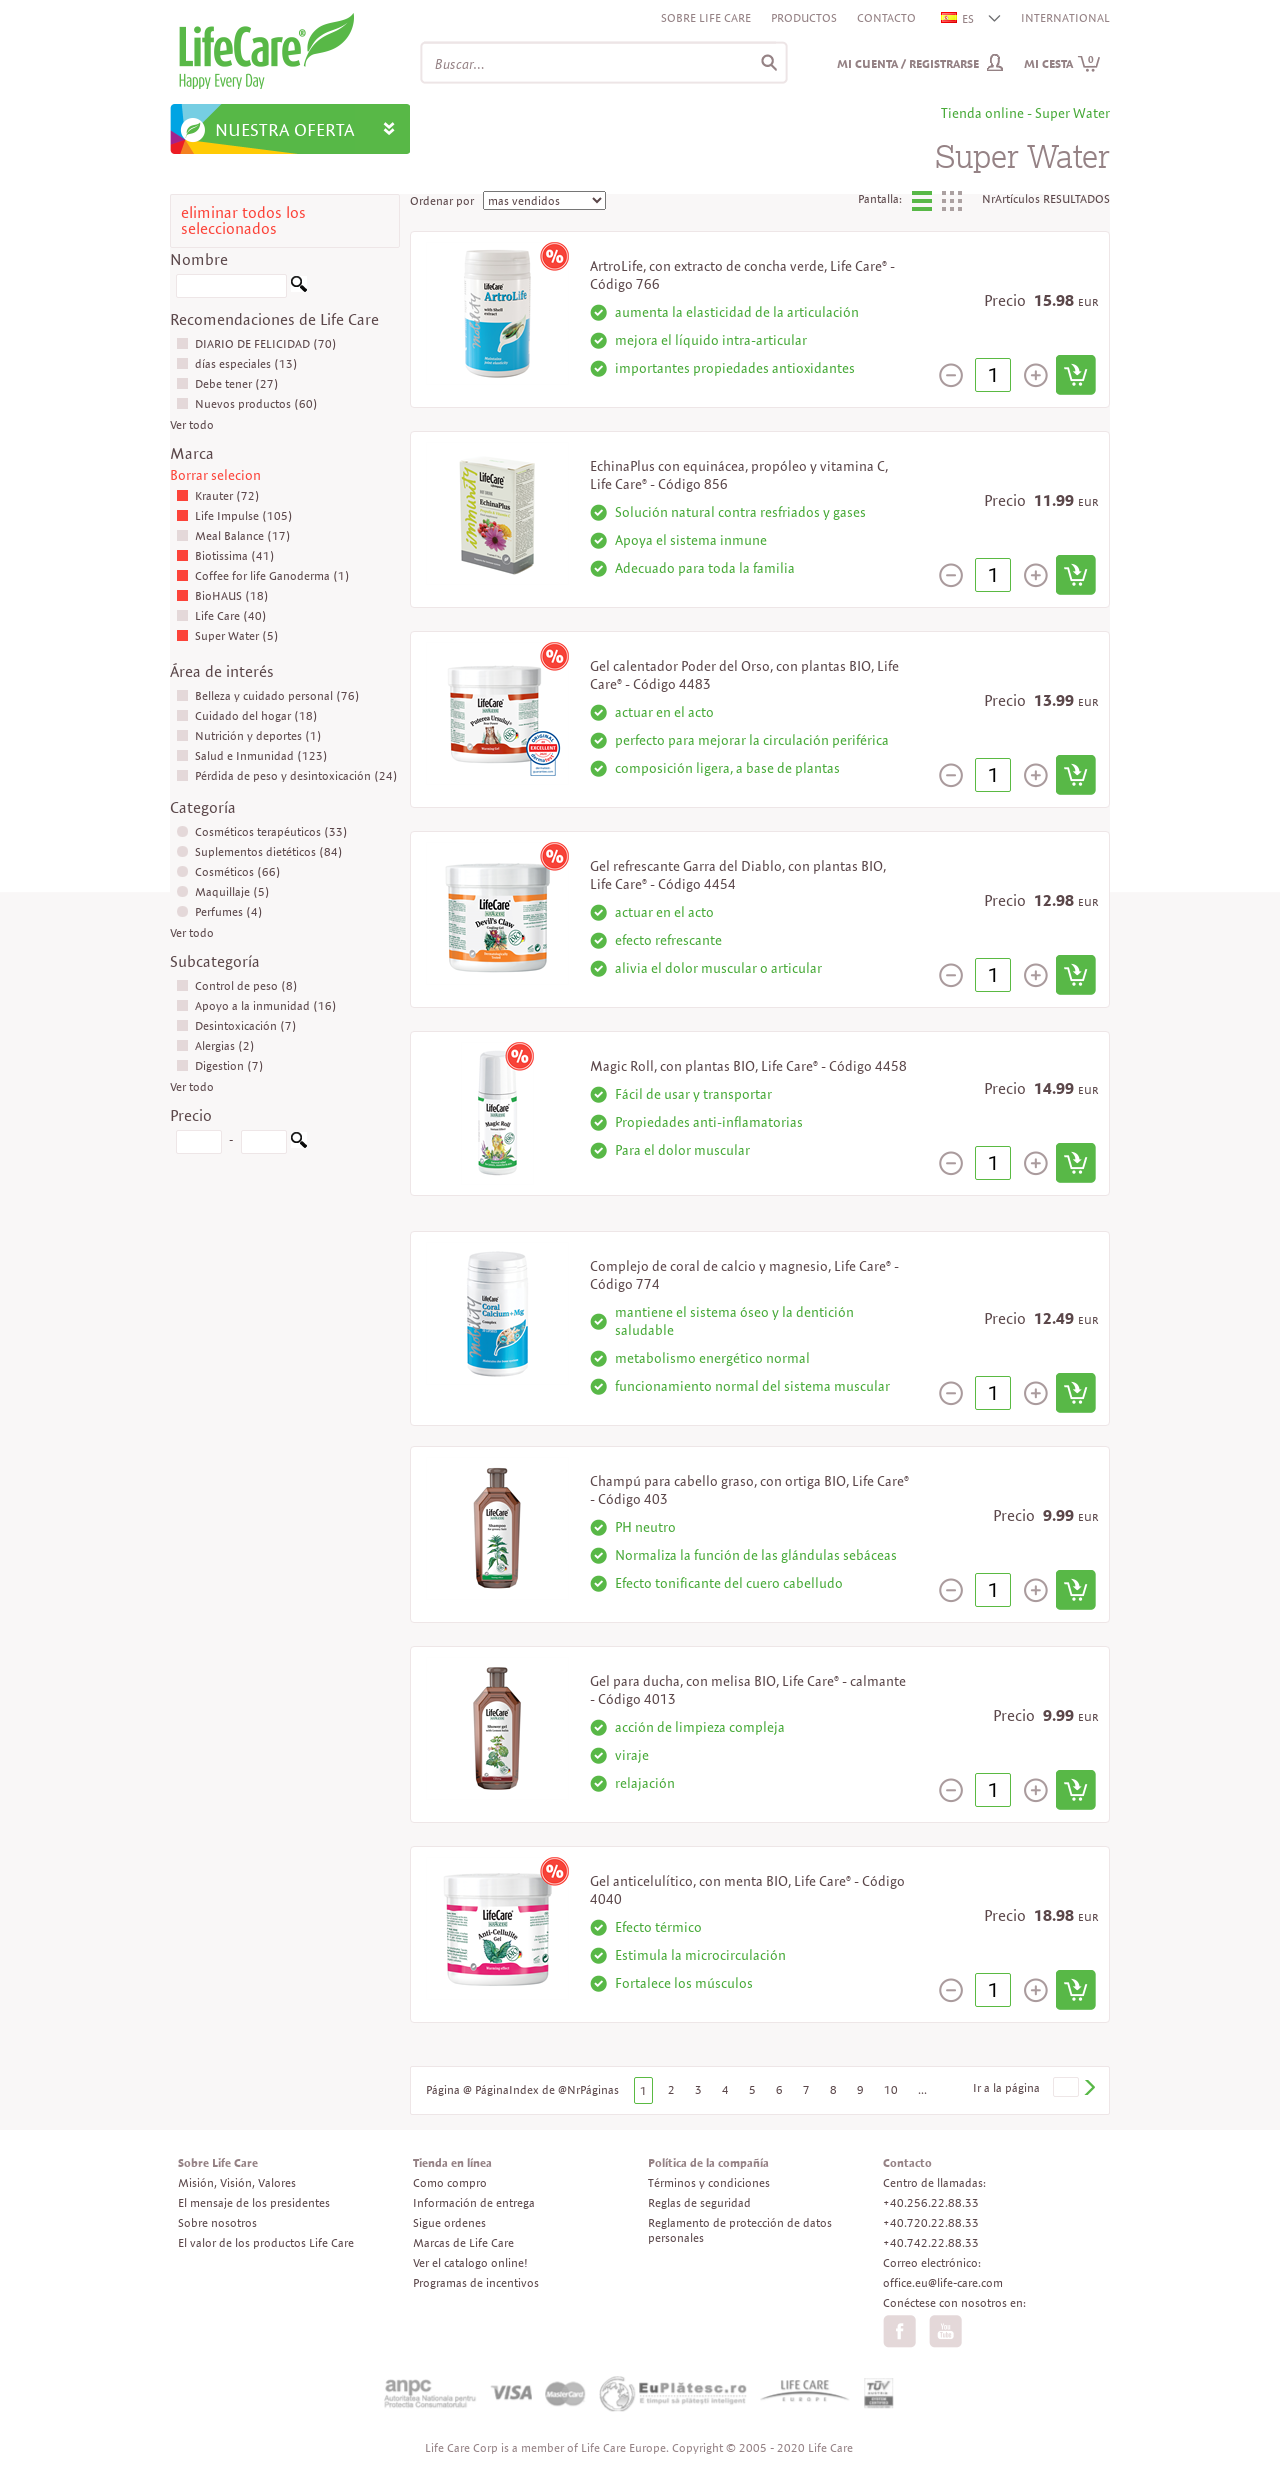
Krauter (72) (218, 495)
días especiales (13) (237, 363)
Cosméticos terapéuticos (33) (262, 831)
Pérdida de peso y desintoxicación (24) (287, 775)
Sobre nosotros (217, 2222)
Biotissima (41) (225, 555)
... (922, 2089)
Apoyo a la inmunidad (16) (256, 1005)
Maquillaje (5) (223, 891)
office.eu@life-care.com (943, 2282)
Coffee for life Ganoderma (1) (263, 575)
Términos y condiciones (709, 2182)
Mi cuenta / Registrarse (908, 63)
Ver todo (192, 424)
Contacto (886, 17)
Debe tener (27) (227, 383)
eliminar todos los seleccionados (243, 220)
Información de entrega (474, 2202)
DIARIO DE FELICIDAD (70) (256, 343)
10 (891, 2089)
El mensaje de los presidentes (254, 2202)
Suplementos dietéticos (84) (259, 851)
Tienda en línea (452, 2162)
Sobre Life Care (706, 17)
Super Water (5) (227, 635)
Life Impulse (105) (234, 515)
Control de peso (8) (237, 985)
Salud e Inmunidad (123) (252, 755)
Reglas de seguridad (699, 2202)
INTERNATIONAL (1065, 17)
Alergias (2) (215, 1045)
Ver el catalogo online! (470, 2262)
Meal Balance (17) (233, 535)
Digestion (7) (220, 1065)
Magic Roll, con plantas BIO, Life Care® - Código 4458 (748, 1066)
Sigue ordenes (449, 2222)
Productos (804, 17)
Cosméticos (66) (228, 871)
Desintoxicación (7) (236, 1025)
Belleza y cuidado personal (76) (268, 695)
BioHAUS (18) (222, 595)
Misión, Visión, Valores (237, 2182)
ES (958, 18)
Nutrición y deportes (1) (249, 735)
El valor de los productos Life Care (266, 2242)
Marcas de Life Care (463, 2242)
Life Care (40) (221, 615)
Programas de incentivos (476, 2282)
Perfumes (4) (219, 911)
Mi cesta (1062, 63)
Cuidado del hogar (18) (247, 715)
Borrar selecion (215, 475)
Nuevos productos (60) (247, 403)
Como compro (450, 2182)
